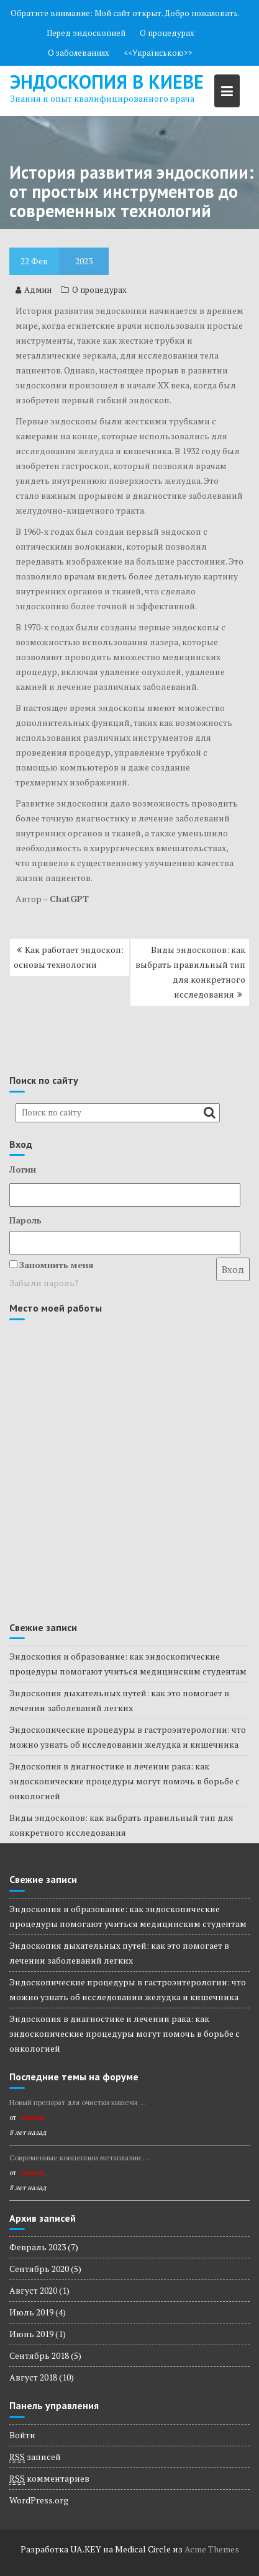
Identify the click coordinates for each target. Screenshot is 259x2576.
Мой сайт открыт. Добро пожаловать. (167, 13)
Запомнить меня (56, 1265)
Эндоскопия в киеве (107, 81)
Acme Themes (211, 2549)
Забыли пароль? (44, 1283)
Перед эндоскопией (86, 32)
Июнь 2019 (31, 2334)
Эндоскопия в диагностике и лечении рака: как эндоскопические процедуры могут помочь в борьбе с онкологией (124, 1781)
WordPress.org (38, 2500)
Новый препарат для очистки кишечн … (77, 2102)
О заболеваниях (78, 52)
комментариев (49, 2478)
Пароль (25, 1220)
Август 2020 (33, 2290)
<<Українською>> (158, 52)
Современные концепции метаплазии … (79, 2157)
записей (35, 2457)
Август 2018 (33, 2377)
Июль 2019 (31, 2312)
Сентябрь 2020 (39, 2268)
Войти (22, 2435)
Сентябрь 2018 (39, 2355)
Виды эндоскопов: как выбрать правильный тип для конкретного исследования (190, 972)
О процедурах (167, 32)
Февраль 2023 (37, 2247)
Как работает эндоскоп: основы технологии (69, 957)
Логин (22, 1169)
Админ (34, 289)
